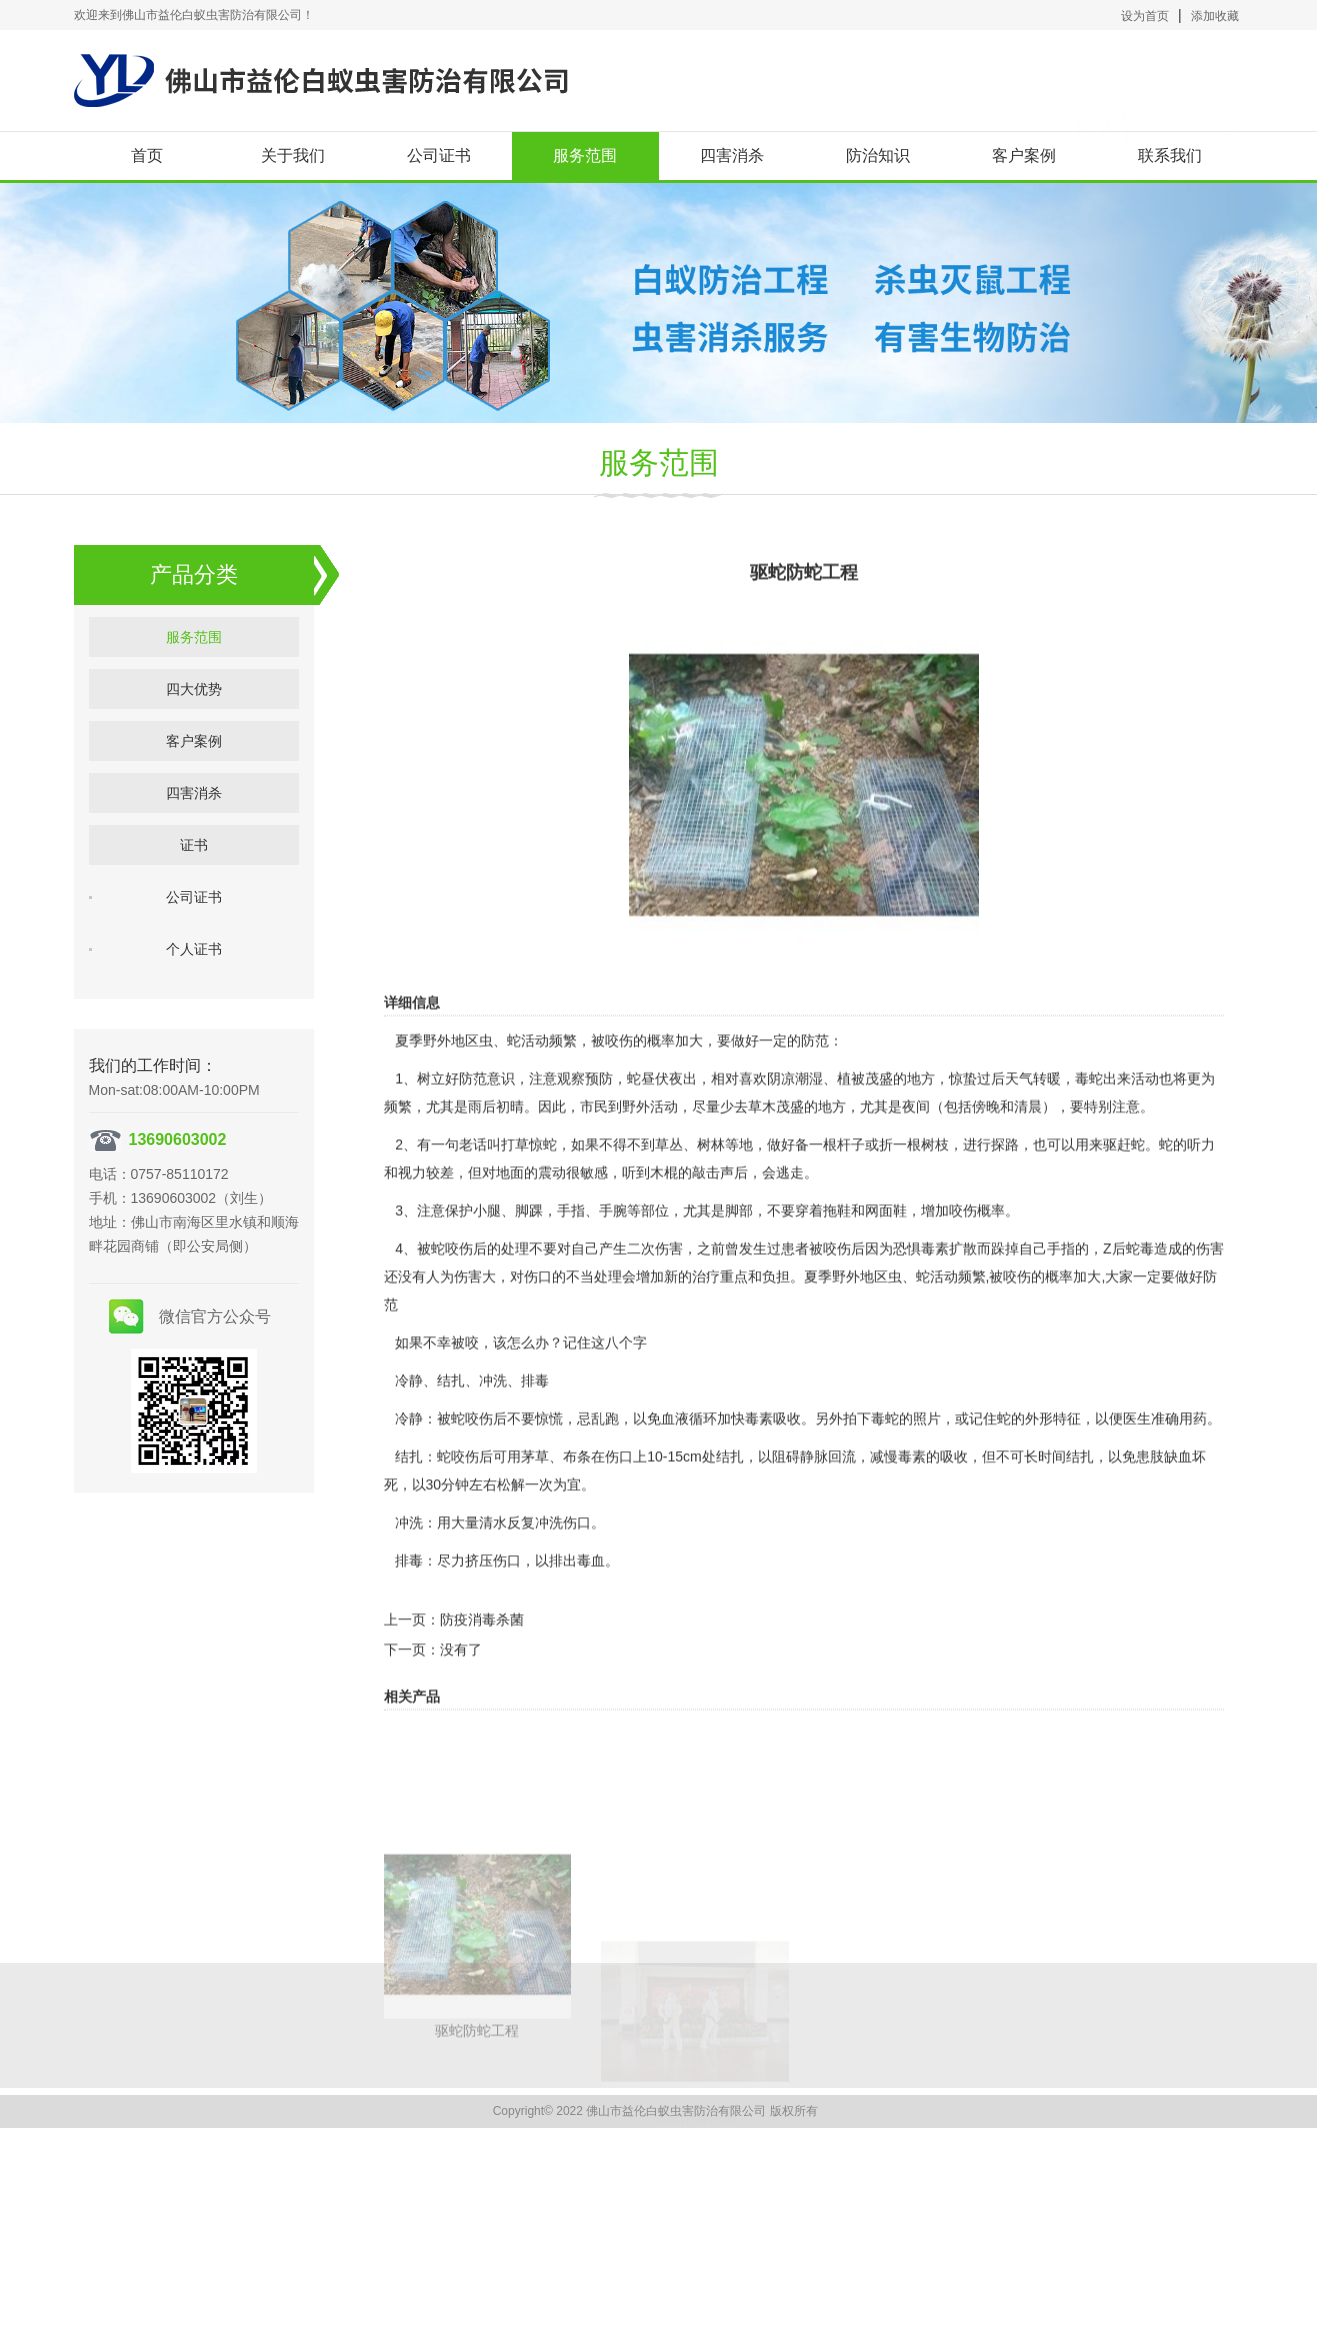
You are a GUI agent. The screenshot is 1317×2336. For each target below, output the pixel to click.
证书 (194, 873)
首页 (147, 155)
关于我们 (293, 155)
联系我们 (1170, 155)
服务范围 (585, 155)
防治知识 (878, 155)
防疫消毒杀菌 (482, 1660)
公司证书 (439, 155)
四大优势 (194, 717)
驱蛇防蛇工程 (477, 2166)
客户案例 (1024, 155)
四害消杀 (732, 155)
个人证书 (194, 977)
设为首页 (1145, 16)
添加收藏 (1215, 16)
